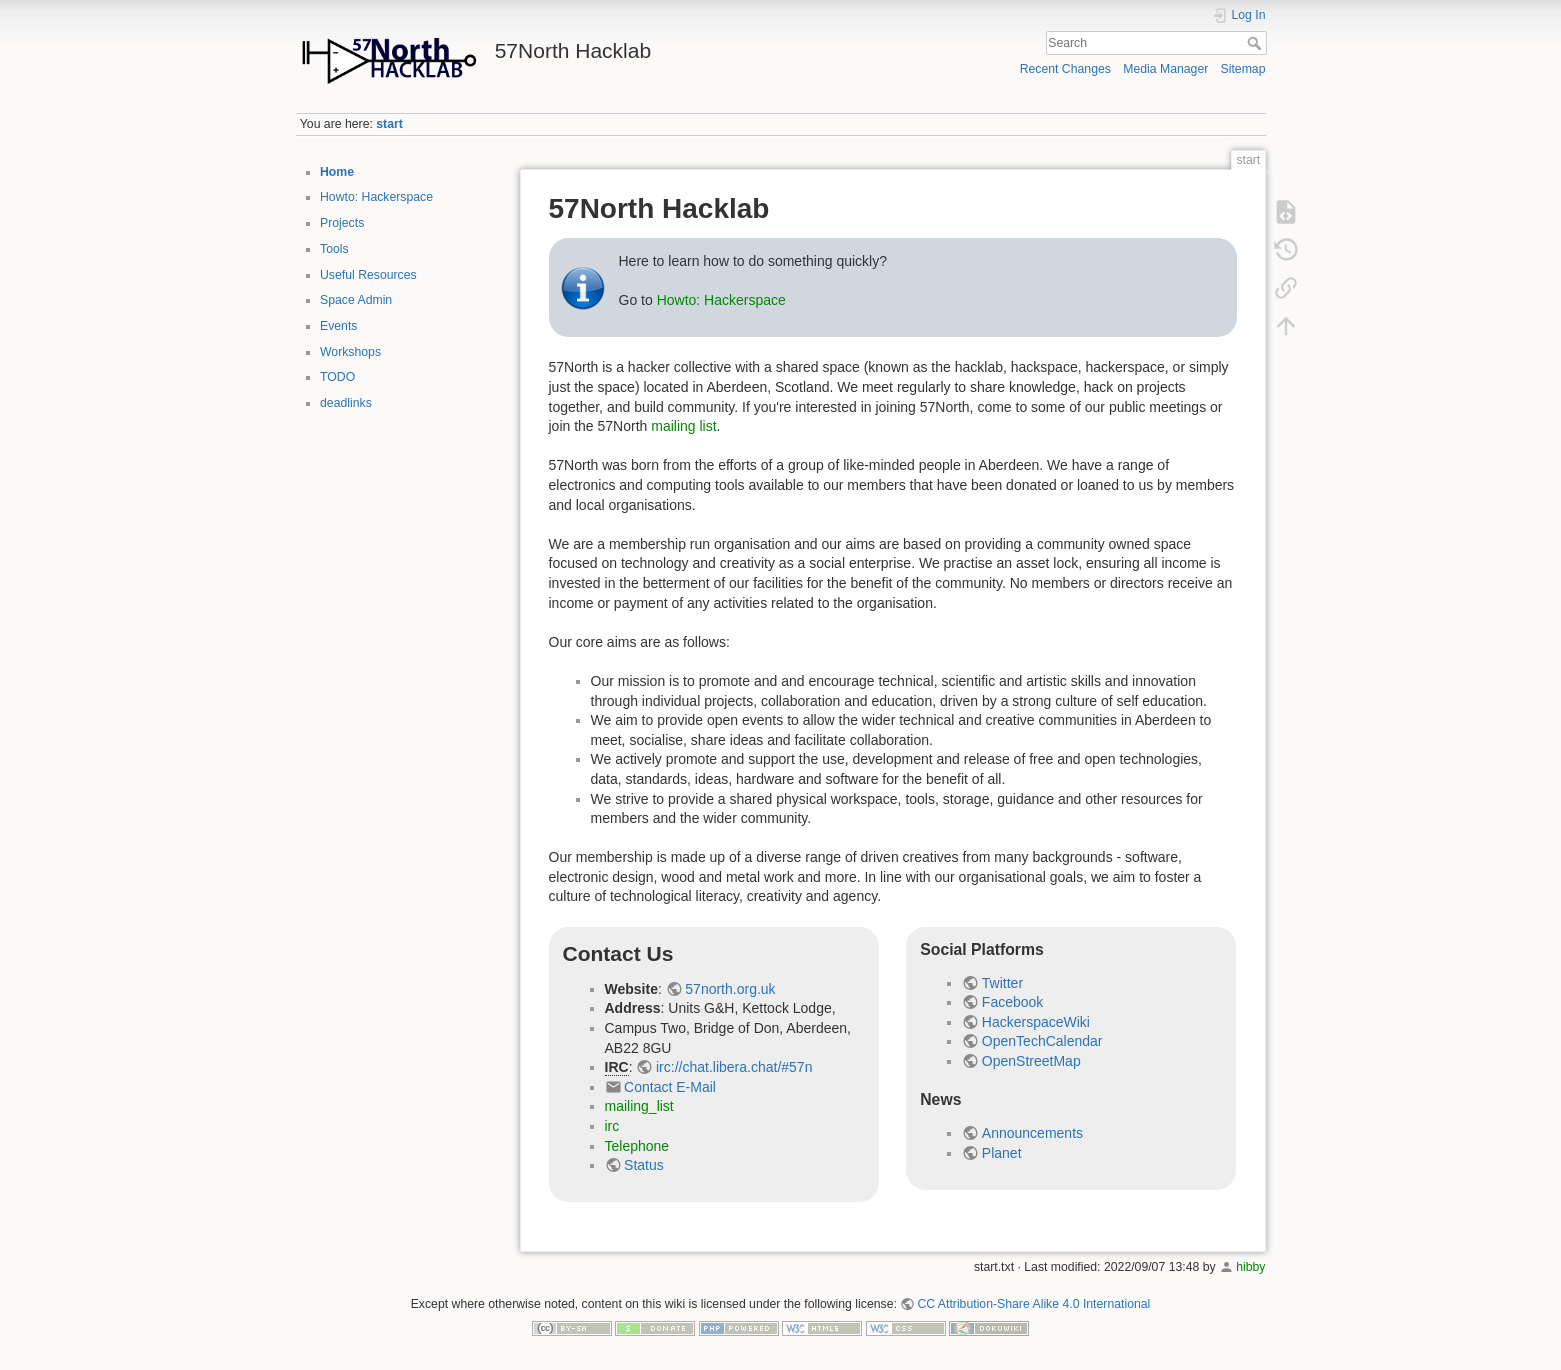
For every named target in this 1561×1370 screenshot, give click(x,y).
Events (338, 326)
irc (612, 1126)
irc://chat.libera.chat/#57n (734, 1067)
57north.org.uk (730, 989)
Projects (342, 223)
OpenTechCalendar (1042, 1041)
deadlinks (346, 403)
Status (644, 1165)
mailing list (683, 426)
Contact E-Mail (670, 1087)
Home (337, 172)
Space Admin (356, 300)
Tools (334, 249)
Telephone (637, 1146)
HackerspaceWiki (1036, 1022)
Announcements (1032, 1133)
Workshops (350, 352)
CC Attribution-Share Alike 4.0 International (1033, 1304)
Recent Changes (1065, 69)
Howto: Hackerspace (376, 197)
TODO (337, 377)
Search (1256, 43)
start (389, 124)
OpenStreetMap (1031, 1061)
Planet (1002, 1153)
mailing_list (639, 1106)
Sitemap (1243, 69)
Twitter (1002, 983)
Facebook (1012, 1002)
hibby (1250, 1267)
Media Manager (1165, 69)
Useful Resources (368, 275)
